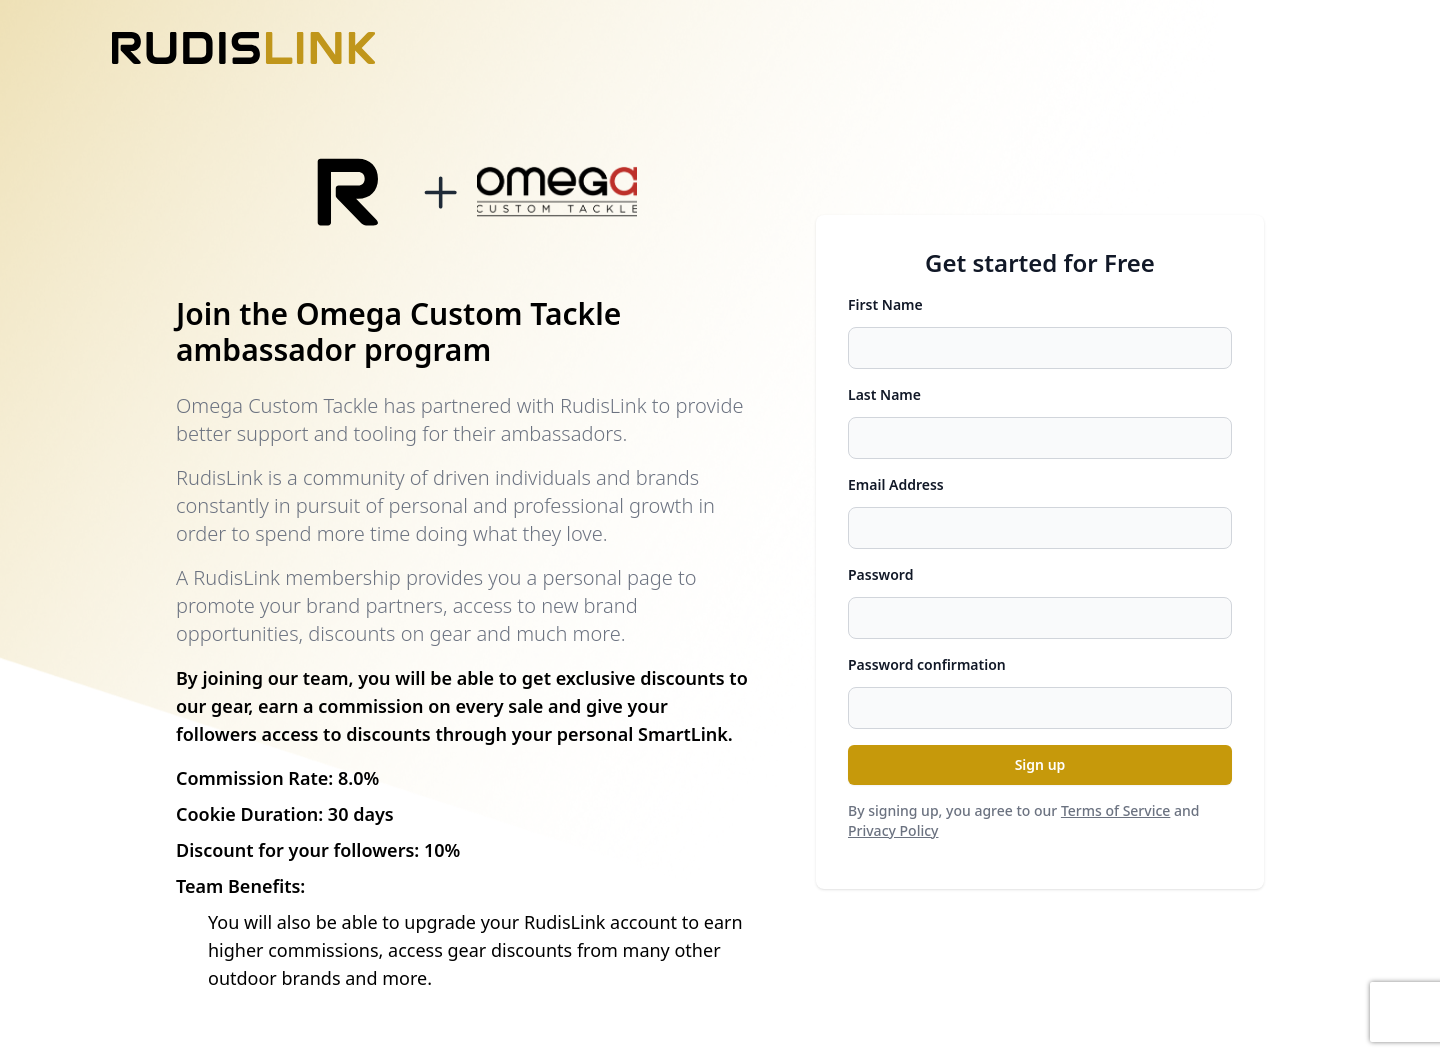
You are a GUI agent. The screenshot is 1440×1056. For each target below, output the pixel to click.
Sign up (1040, 764)
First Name (885, 304)
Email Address (896, 484)
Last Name (884, 394)
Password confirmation (927, 664)
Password (880, 574)
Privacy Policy (893, 830)
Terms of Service (1115, 810)
